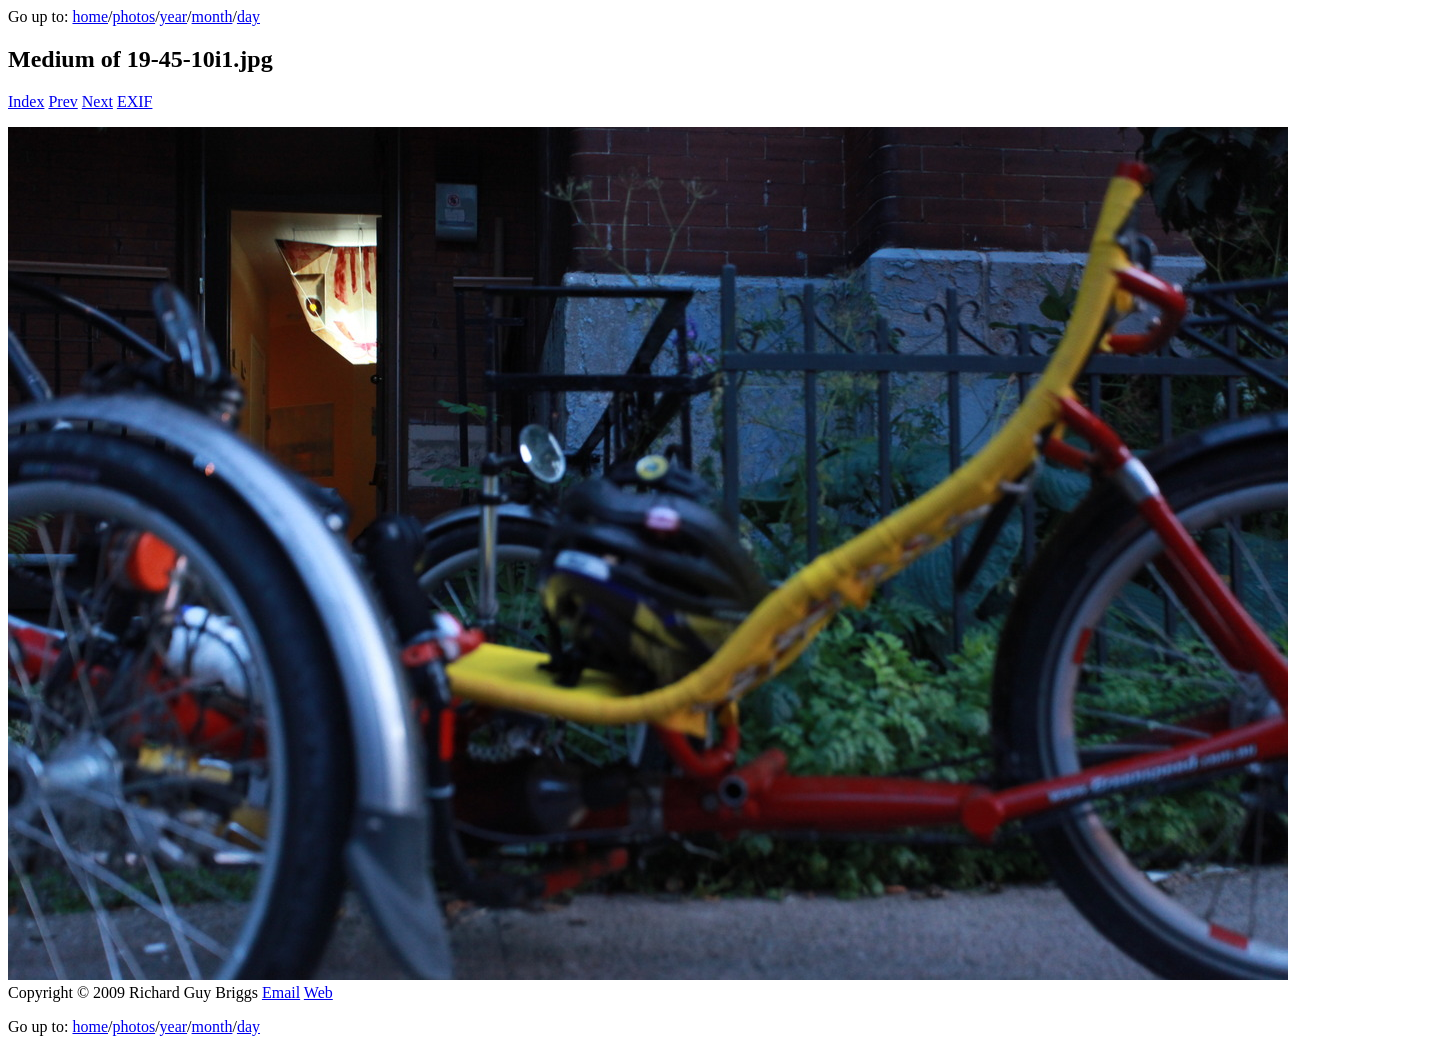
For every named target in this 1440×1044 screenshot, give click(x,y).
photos (133, 16)
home (90, 16)
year (174, 16)
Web (318, 992)
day (248, 16)
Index (26, 101)
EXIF (135, 101)
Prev (62, 101)
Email (281, 992)
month (212, 16)
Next (97, 101)
